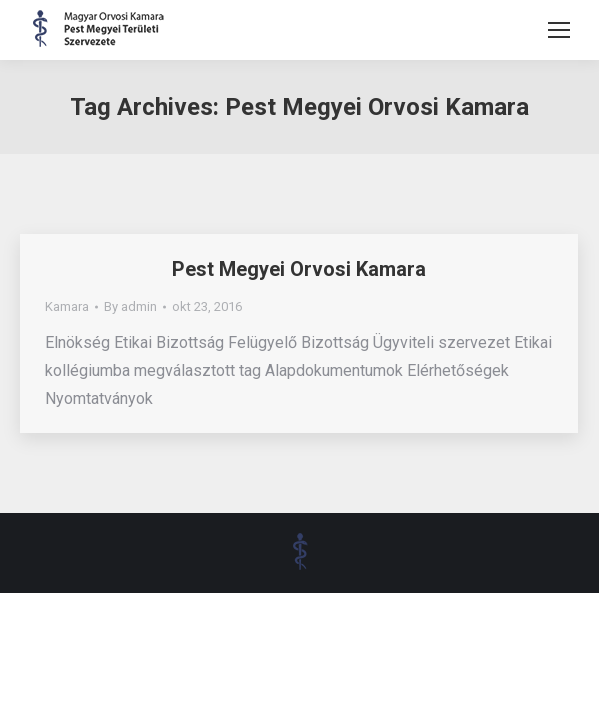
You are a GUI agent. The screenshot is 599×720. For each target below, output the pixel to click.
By (130, 306)
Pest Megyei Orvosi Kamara (299, 269)
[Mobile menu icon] (559, 30)
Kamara (67, 306)
